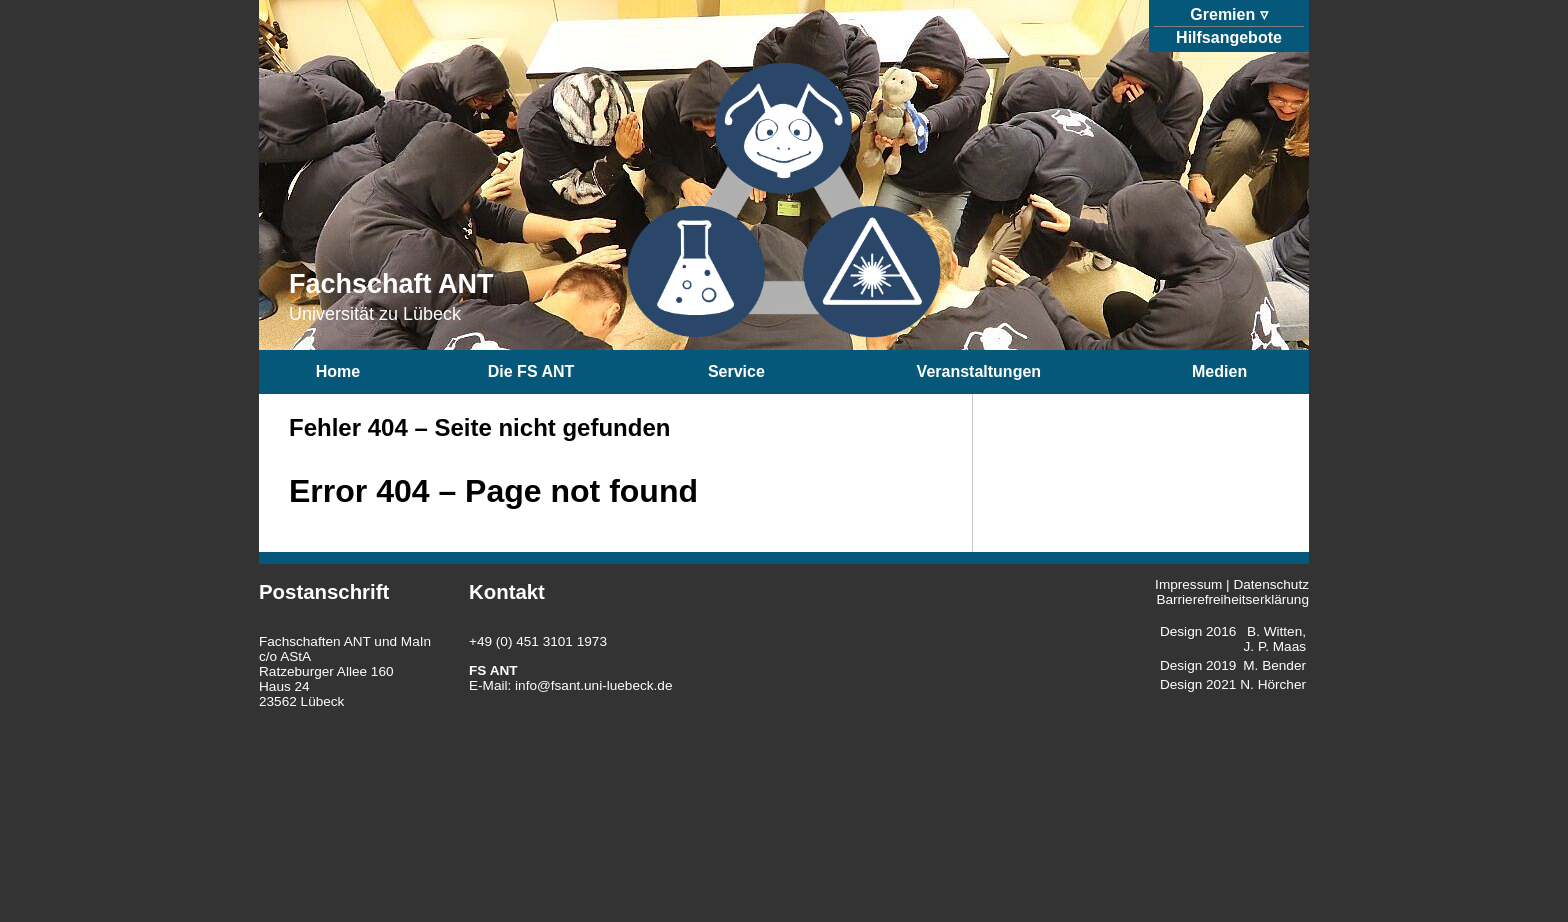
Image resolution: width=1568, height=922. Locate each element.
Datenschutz (1271, 584)
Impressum (1188, 584)
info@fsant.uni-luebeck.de (593, 685)
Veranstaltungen (979, 371)
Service (736, 371)
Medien (1219, 371)
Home (338, 371)
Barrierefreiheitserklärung (1232, 599)
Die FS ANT (531, 371)
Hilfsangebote (1229, 37)
